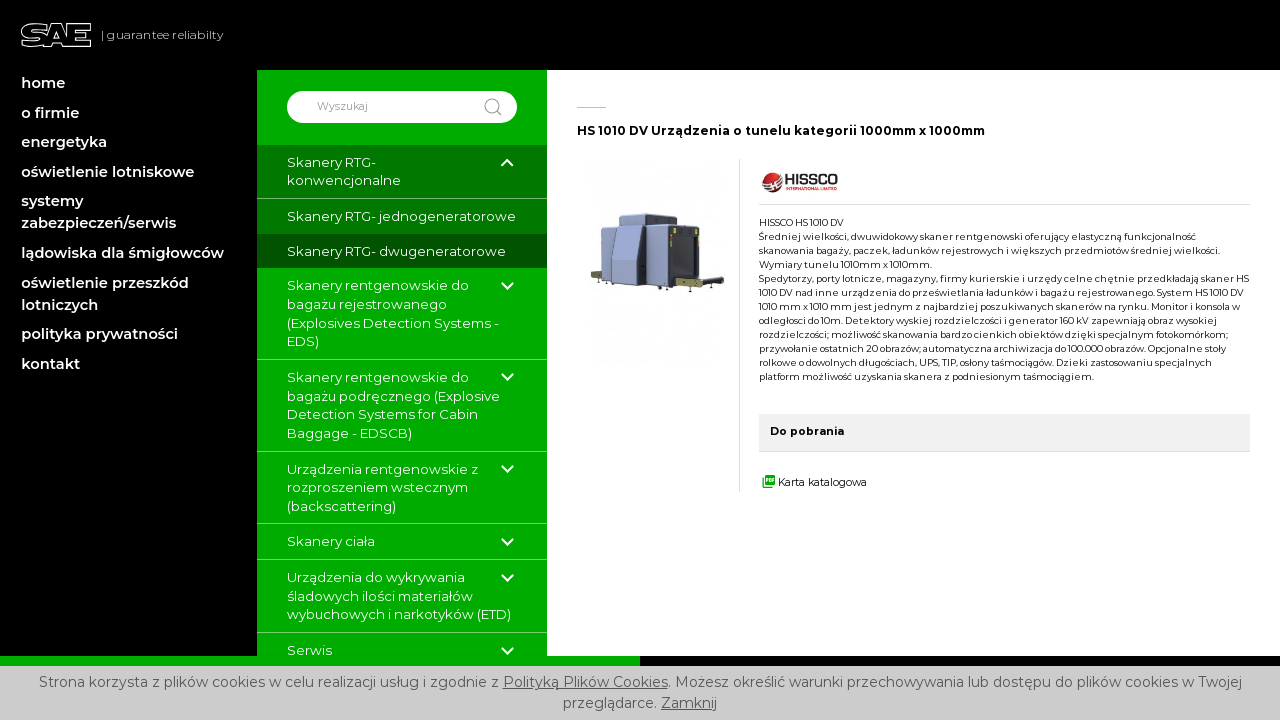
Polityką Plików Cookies (585, 682)
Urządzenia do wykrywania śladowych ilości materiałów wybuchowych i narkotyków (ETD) (399, 595)
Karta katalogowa (813, 482)
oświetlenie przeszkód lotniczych (105, 294)
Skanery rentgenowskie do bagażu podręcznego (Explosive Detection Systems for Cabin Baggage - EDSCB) (393, 405)
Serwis (309, 650)
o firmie (50, 113)
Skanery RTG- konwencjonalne (344, 171)
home (43, 83)
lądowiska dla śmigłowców (122, 253)
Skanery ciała (331, 541)
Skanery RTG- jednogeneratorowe (401, 216)
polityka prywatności (99, 334)
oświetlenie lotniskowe (107, 172)
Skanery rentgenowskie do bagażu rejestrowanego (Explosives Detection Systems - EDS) (393, 313)
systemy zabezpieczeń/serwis (98, 212)
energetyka (64, 142)
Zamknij (689, 703)
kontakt (50, 364)
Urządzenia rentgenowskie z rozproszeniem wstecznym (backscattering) (382, 487)
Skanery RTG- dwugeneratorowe (396, 251)
